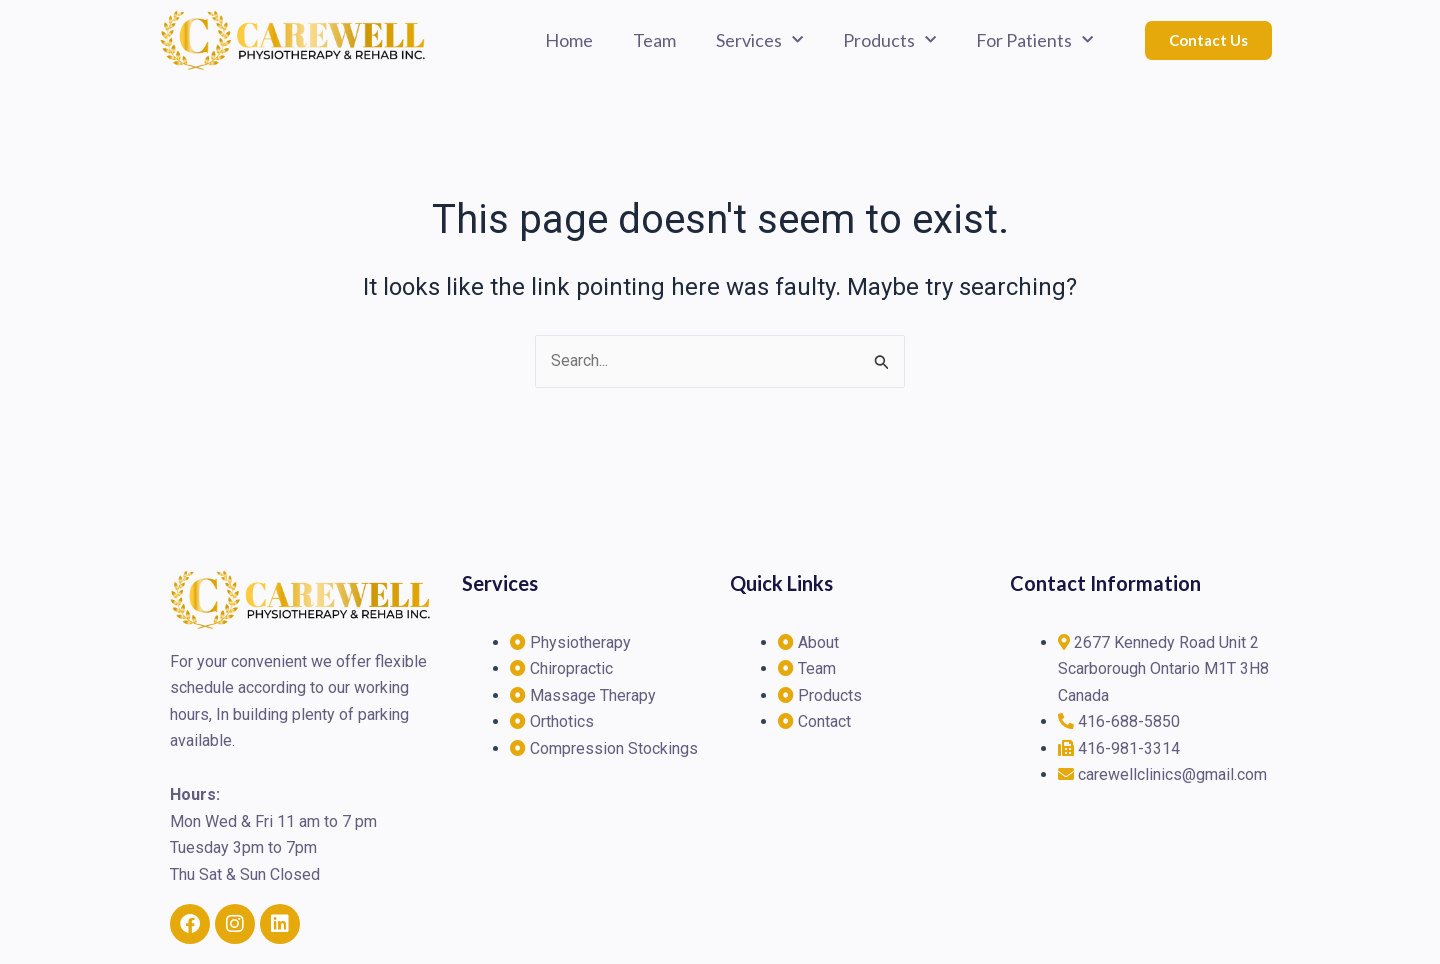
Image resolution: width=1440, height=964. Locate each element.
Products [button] (889, 40)
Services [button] (759, 40)
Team (654, 40)
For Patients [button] (1034, 40)
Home (569, 40)
